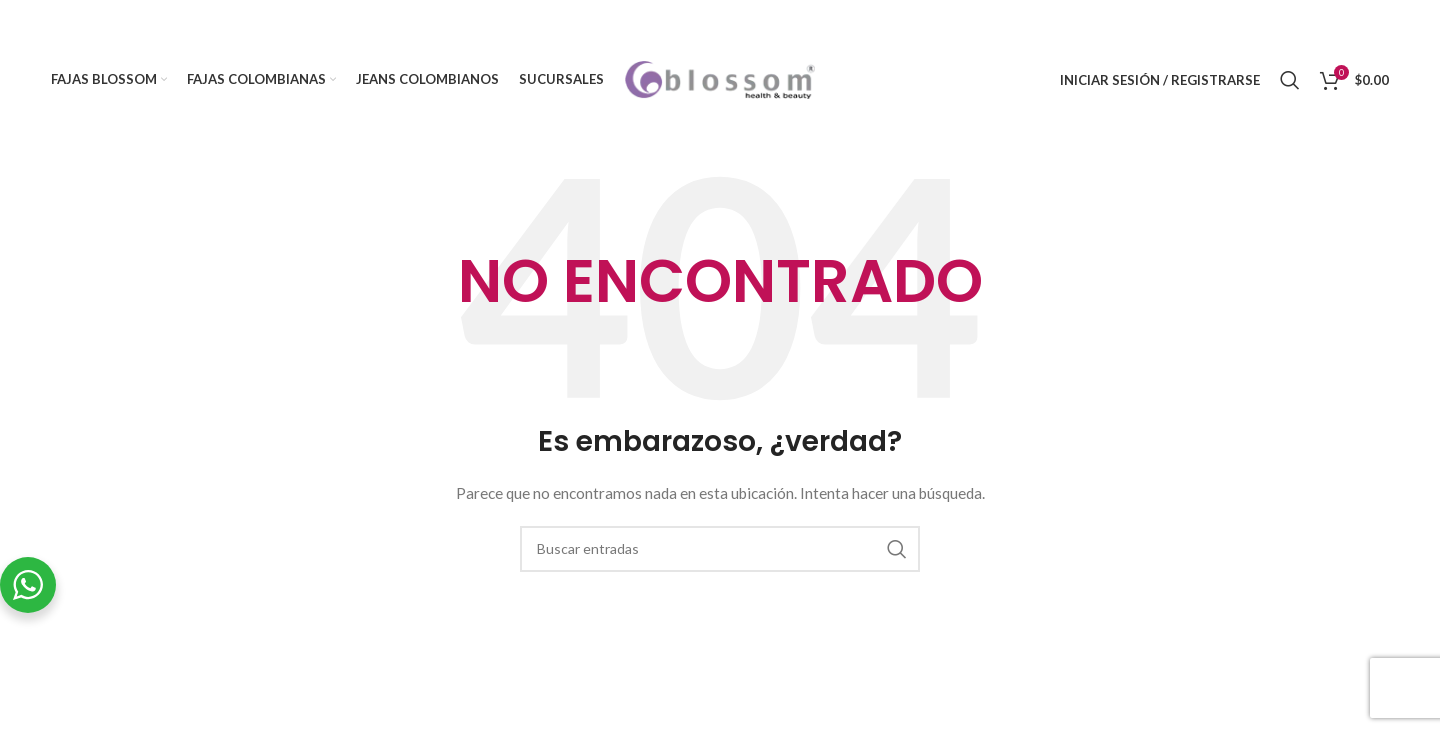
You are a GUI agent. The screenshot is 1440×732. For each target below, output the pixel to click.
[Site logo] (720, 78)
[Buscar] (1290, 80)
